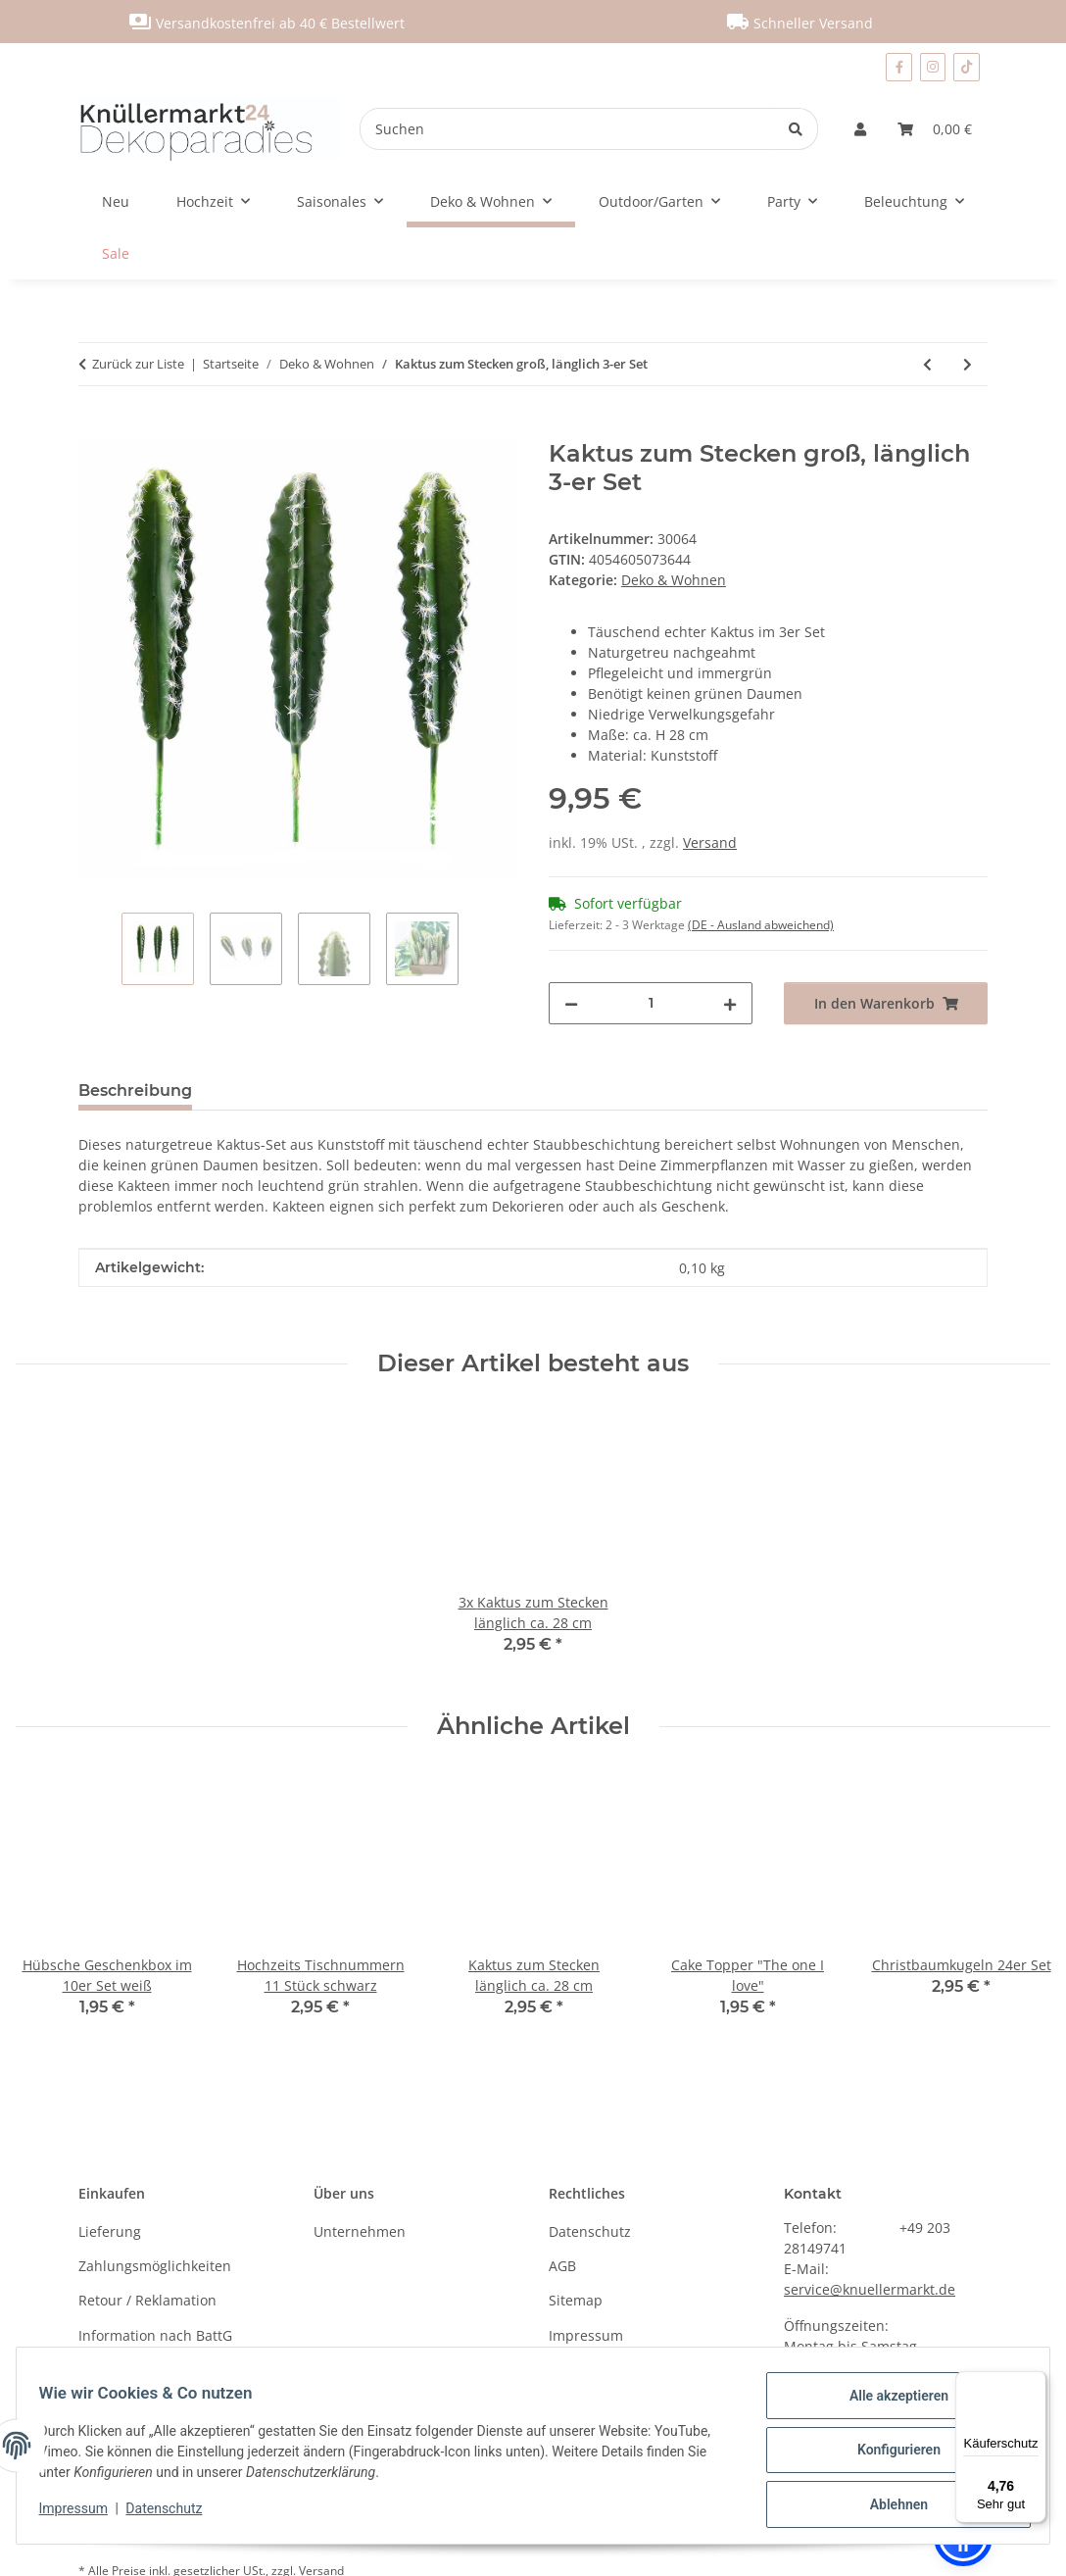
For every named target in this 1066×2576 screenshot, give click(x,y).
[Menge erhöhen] (729, 1003)
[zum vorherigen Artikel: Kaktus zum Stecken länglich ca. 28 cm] (927, 364)
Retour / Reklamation (147, 2300)
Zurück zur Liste (138, 363)
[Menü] (1034, 2383)
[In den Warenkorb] (94, 429)
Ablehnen (889, 2506)
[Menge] (650, 1003)
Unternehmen (360, 2231)
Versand (710, 842)
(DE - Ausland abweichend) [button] (761, 924)
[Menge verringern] (571, 1003)
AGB (562, 2265)
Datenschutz (173, 2514)
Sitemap (576, 2300)
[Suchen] (567, 129)
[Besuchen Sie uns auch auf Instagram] (933, 67)
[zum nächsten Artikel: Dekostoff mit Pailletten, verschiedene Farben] (967, 364)
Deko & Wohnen (673, 579)
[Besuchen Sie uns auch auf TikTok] (966, 67)
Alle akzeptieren (889, 2404)
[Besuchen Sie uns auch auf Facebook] (898, 67)
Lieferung (109, 2231)
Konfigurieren (889, 2455)
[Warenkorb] (935, 129)
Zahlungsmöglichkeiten (154, 2265)
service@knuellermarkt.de (869, 2289)
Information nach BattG (155, 2335)
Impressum (82, 2514)
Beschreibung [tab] (135, 1090)
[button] (860, 129)
